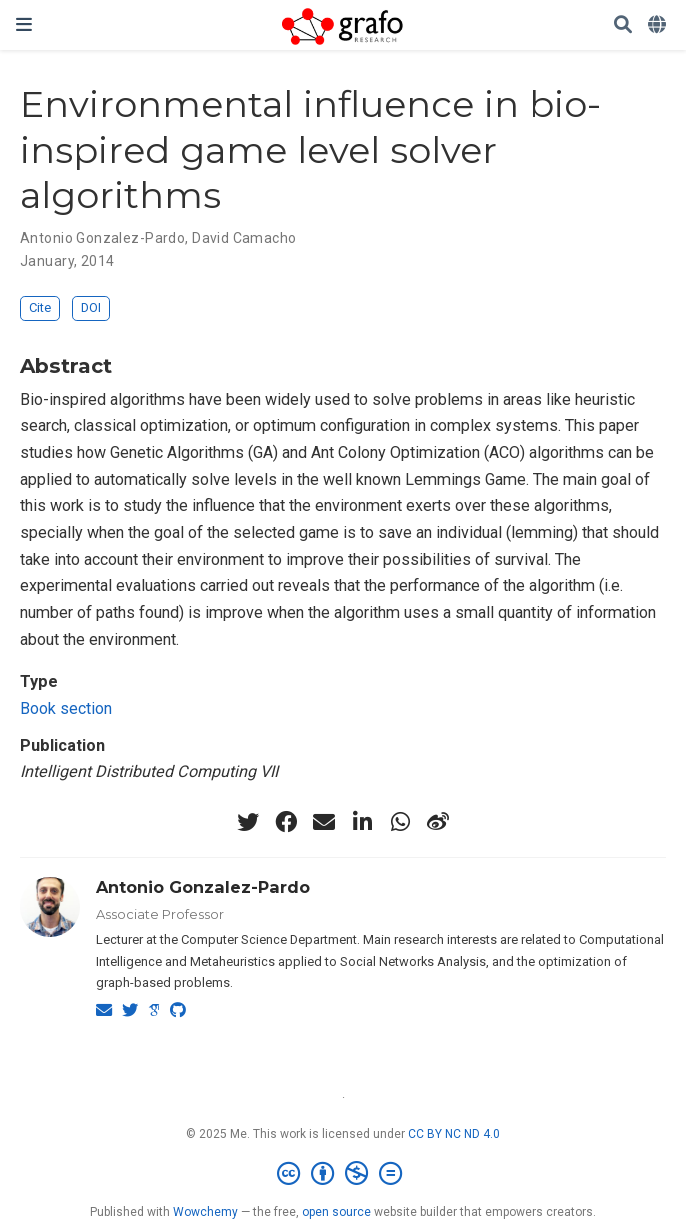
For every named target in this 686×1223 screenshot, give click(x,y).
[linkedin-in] (362, 822)
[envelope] (324, 822)
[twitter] (248, 822)
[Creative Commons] (343, 1174)
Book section (66, 708)
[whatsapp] (400, 822)
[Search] (623, 25)
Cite (40, 307)
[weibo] (438, 822)
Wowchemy (205, 1212)
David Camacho (244, 238)
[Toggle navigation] (24, 24)
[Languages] (659, 25)
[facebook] (286, 822)
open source (336, 1212)
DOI (91, 307)
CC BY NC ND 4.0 (454, 1134)
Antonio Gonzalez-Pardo (102, 238)
